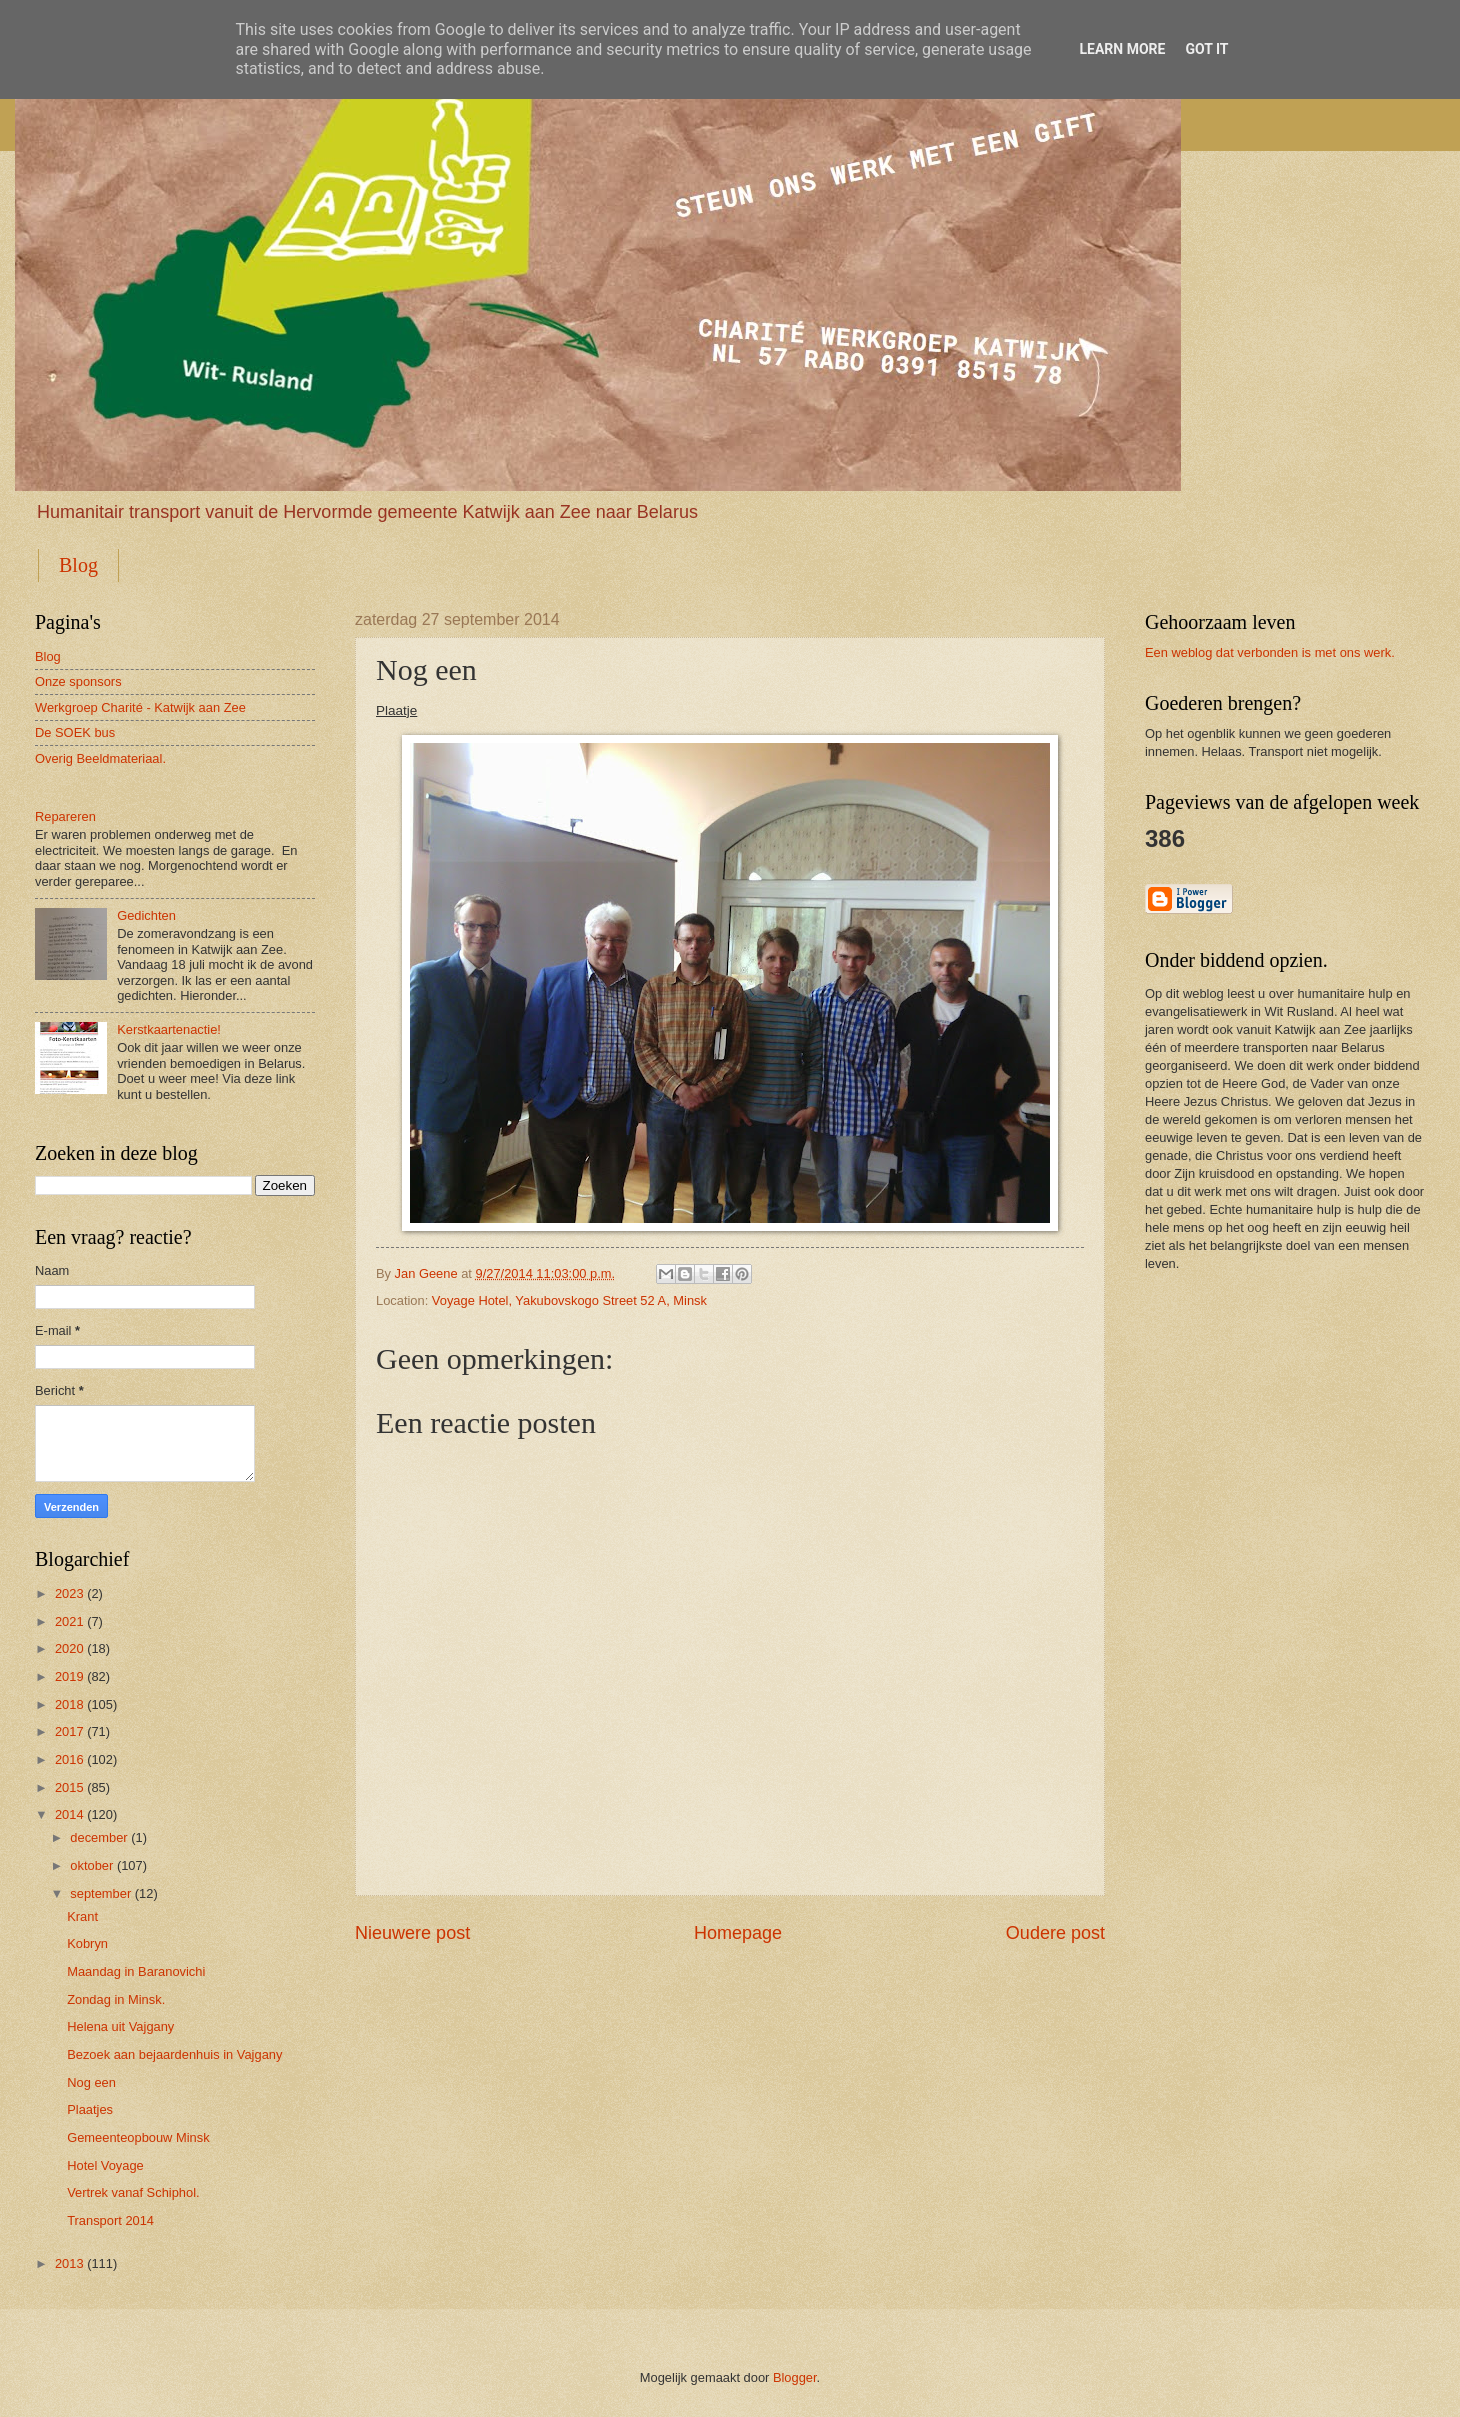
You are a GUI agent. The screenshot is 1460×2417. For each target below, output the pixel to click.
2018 (69, 1704)
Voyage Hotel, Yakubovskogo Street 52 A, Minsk (569, 1300)
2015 (69, 1787)
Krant (82, 1916)
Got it (1206, 49)
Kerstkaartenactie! (169, 1029)
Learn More (1122, 49)
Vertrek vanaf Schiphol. (133, 2192)
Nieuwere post (412, 1933)
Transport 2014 (110, 2220)
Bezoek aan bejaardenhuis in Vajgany (174, 2054)
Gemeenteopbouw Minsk (138, 2137)
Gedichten (146, 915)
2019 (69, 1676)
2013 (69, 2263)
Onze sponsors (78, 681)
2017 (69, 1731)
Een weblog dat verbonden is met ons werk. (1270, 652)
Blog (78, 565)
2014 (69, 1814)
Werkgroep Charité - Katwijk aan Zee (140, 707)
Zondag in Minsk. (116, 1999)
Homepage (738, 1933)
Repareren (65, 816)
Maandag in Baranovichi (136, 1971)
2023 (69, 1593)
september (100, 1893)
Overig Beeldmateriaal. (100, 758)
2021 (69, 1621)
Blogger (795, 2377)
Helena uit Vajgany (120, 2026)
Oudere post (1055, 1933)
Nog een (91, 2082)
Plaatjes (90, 2109)
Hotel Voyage (105, 2165)
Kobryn (87, 1943)
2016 (69, 1759)
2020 (69, 1648)
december (98, 1837)
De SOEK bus (75, 732)
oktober (91, 1865)
